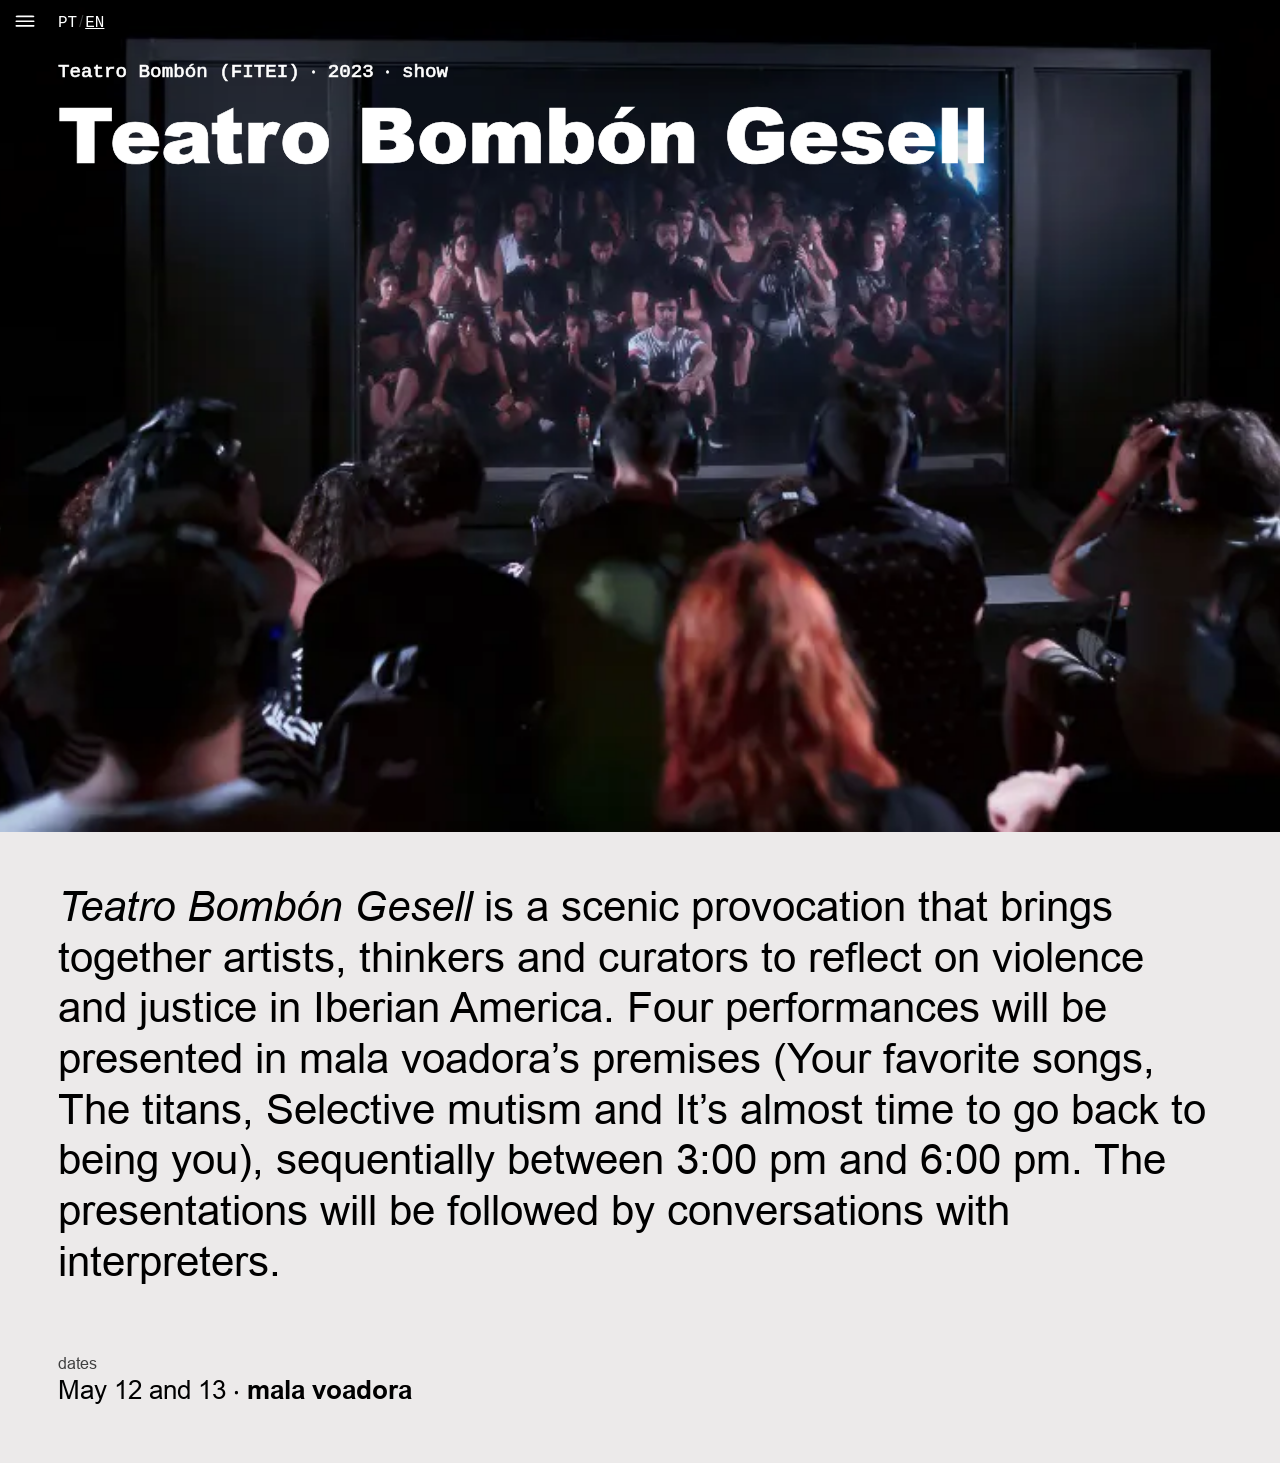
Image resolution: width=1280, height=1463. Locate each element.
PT (67, 23)
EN (94, 23)
